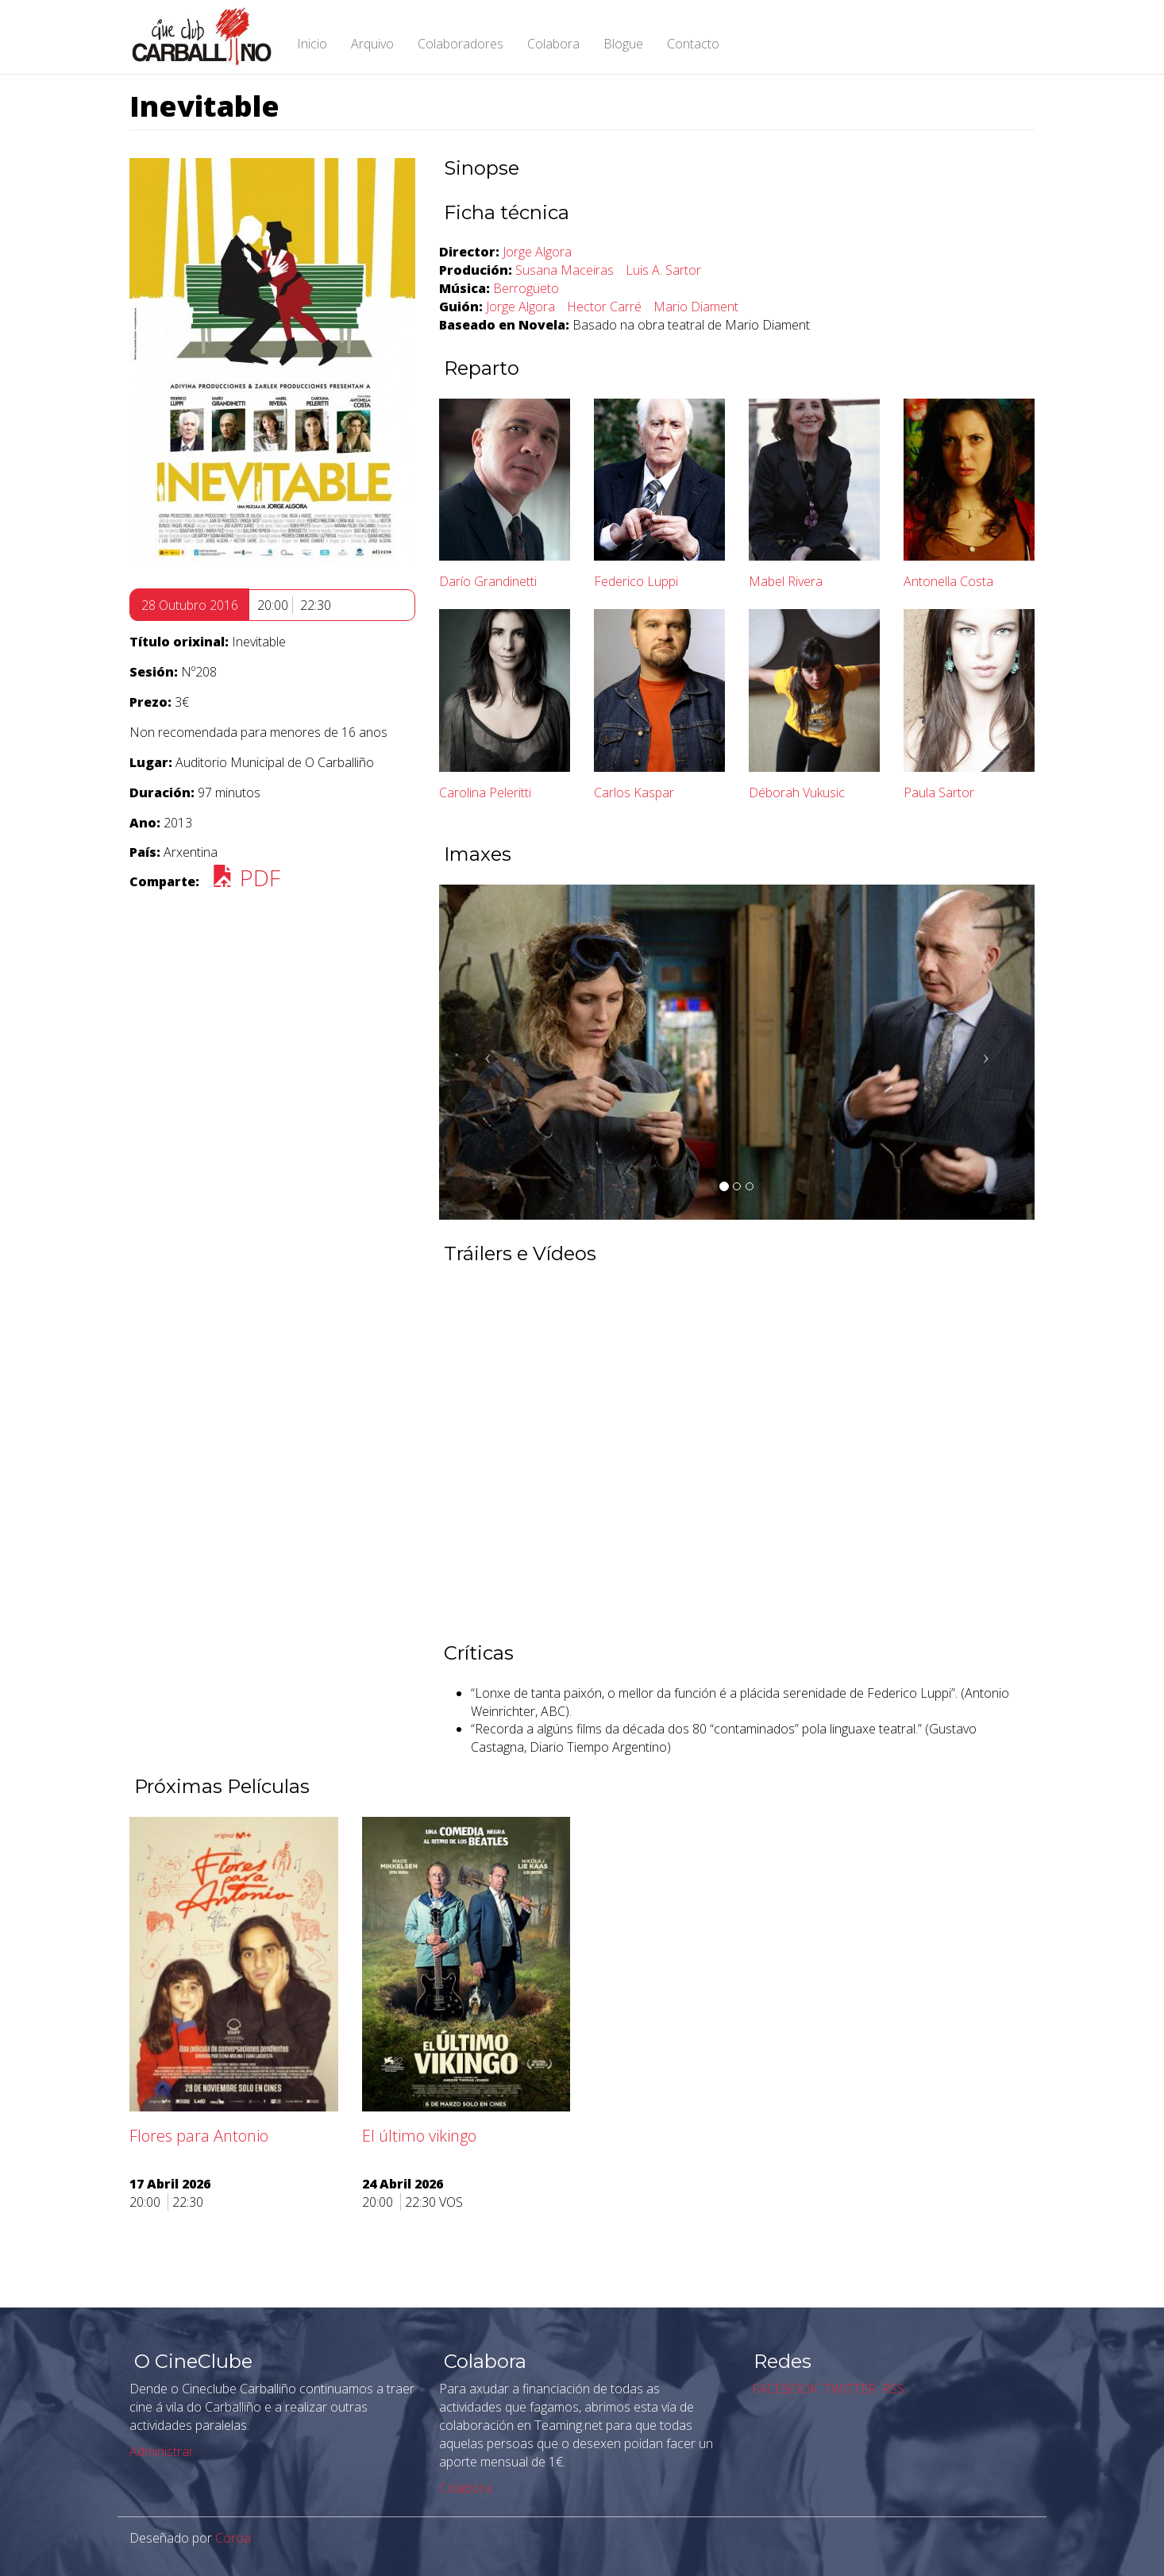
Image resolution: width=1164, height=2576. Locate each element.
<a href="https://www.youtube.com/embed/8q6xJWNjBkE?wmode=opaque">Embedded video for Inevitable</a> (737, 1451)
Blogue (623, 43)
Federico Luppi (636, 581)
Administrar (161, 2451)
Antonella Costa (948, 581)
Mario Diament (695, 306)
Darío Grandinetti (488, 581)
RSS (891, 2388)
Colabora (553, 43)
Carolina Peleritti (485, 792)
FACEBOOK (783, 2388)
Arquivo (372, 43)
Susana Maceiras (564, 270)
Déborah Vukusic (797, 792)
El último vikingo (419, 2135)
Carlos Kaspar (634, 792)
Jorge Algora (537, 251)
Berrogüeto (526, 288)
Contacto (693, 43)
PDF (246, 877)
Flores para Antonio (198, 2135)
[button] (484, 1052)
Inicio (312, 43)
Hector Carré (604, 306)
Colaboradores (460, 43)
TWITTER (848, 2388)
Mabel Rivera (786, 581)
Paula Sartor (939, 792)
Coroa (233, 2538)
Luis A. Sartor (663, 270)
